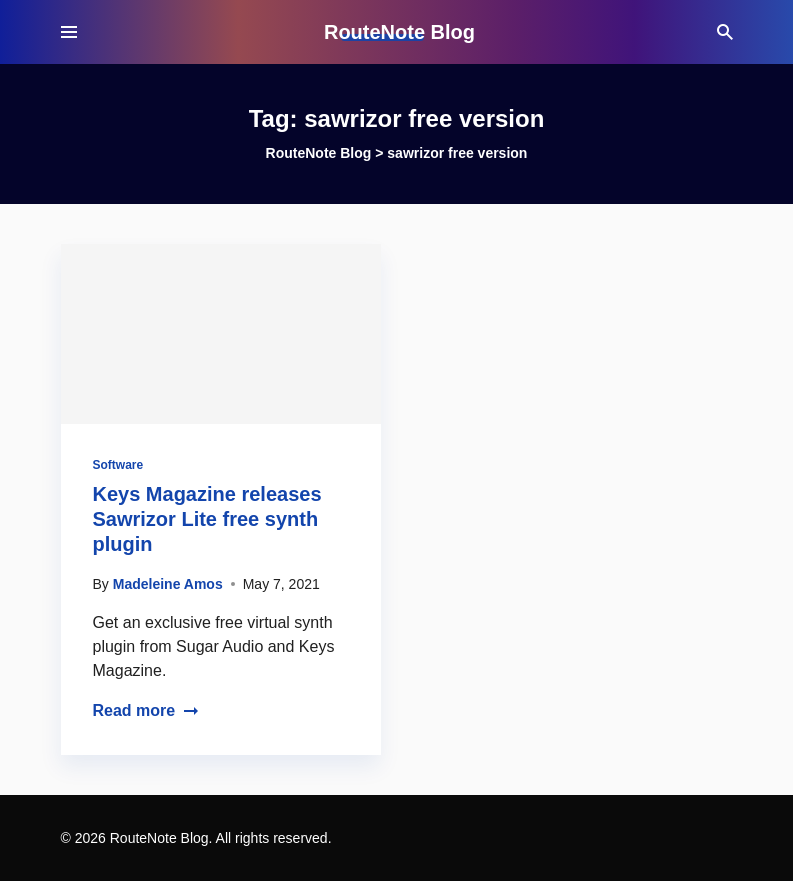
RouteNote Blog (399, 32)
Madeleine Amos (168, 584)
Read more (146, 710)
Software (118, 465)
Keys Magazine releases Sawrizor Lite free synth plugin (207, 519)
